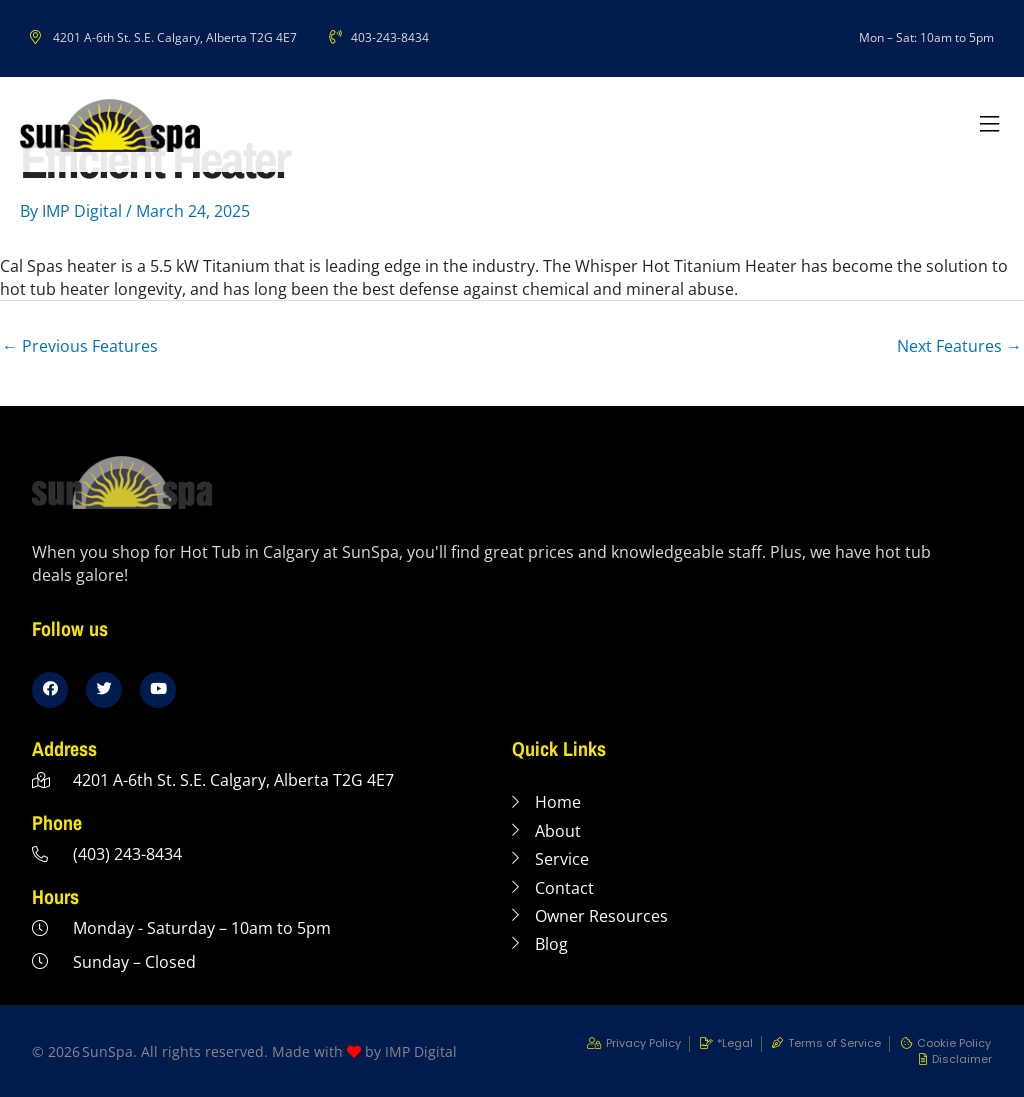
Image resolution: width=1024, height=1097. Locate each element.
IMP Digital (421, 1051)
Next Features (959, 346)
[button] (989, 125)
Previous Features (80, 346)
